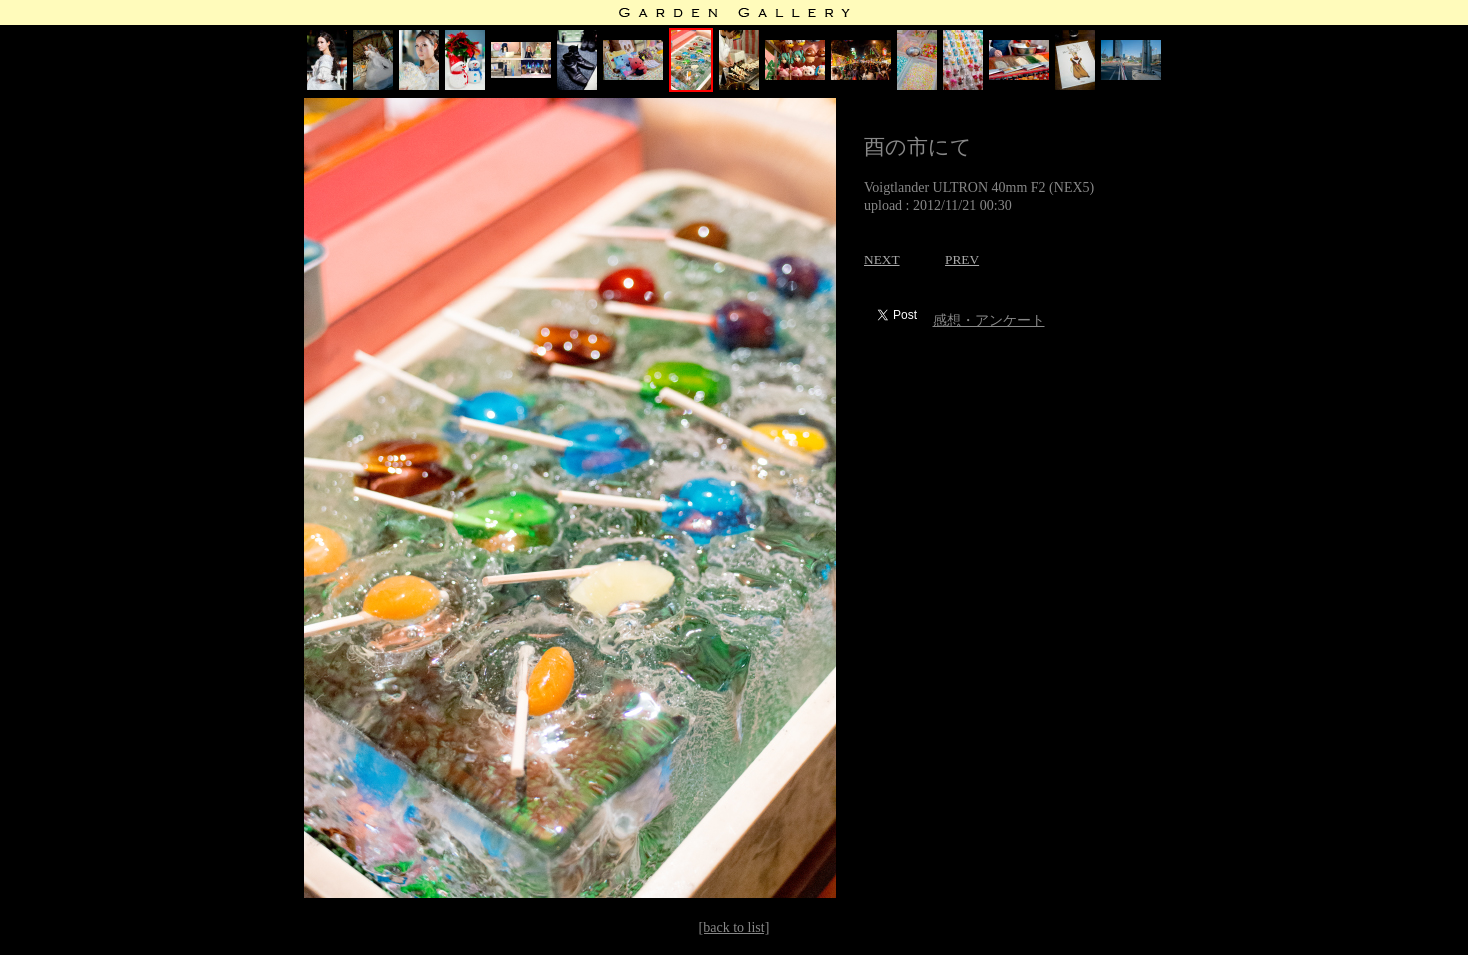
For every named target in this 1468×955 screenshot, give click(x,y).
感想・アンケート (989, 320)
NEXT (882, 259)
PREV (962, 259)
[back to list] (734, 927)
